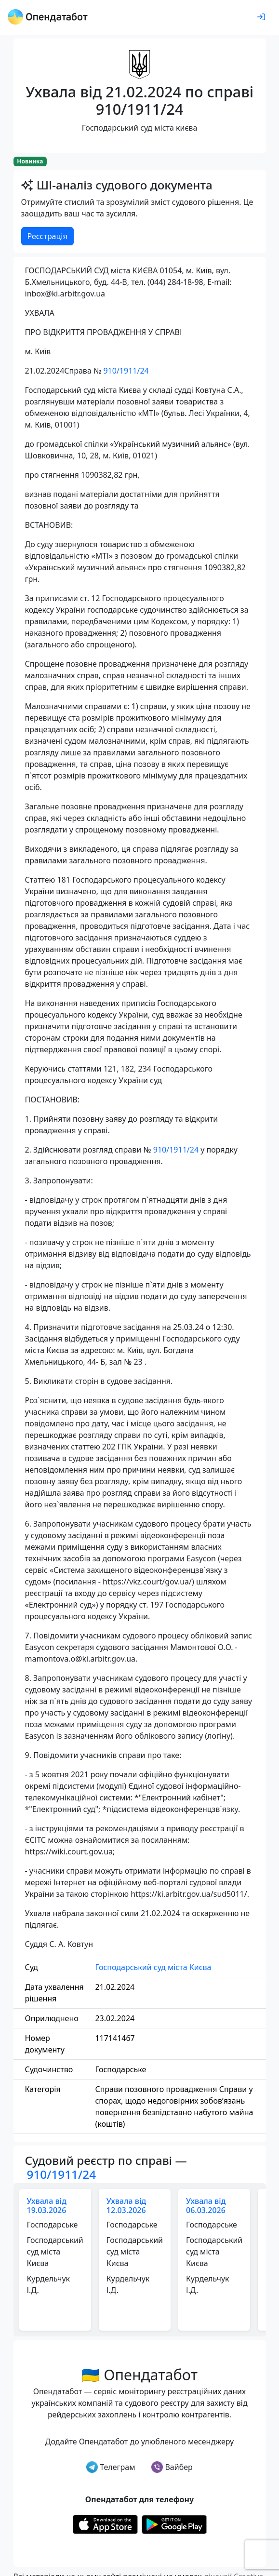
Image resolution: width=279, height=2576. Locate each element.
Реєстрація (47, 236)
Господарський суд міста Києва (153, 1967)
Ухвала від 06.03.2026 (206, 2205)
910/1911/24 (125, 370)
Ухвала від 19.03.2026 (46, 2205)
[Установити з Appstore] (105, 2523)
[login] (261, 17)
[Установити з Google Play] (174, 2523)
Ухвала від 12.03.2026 (126, 2205)
